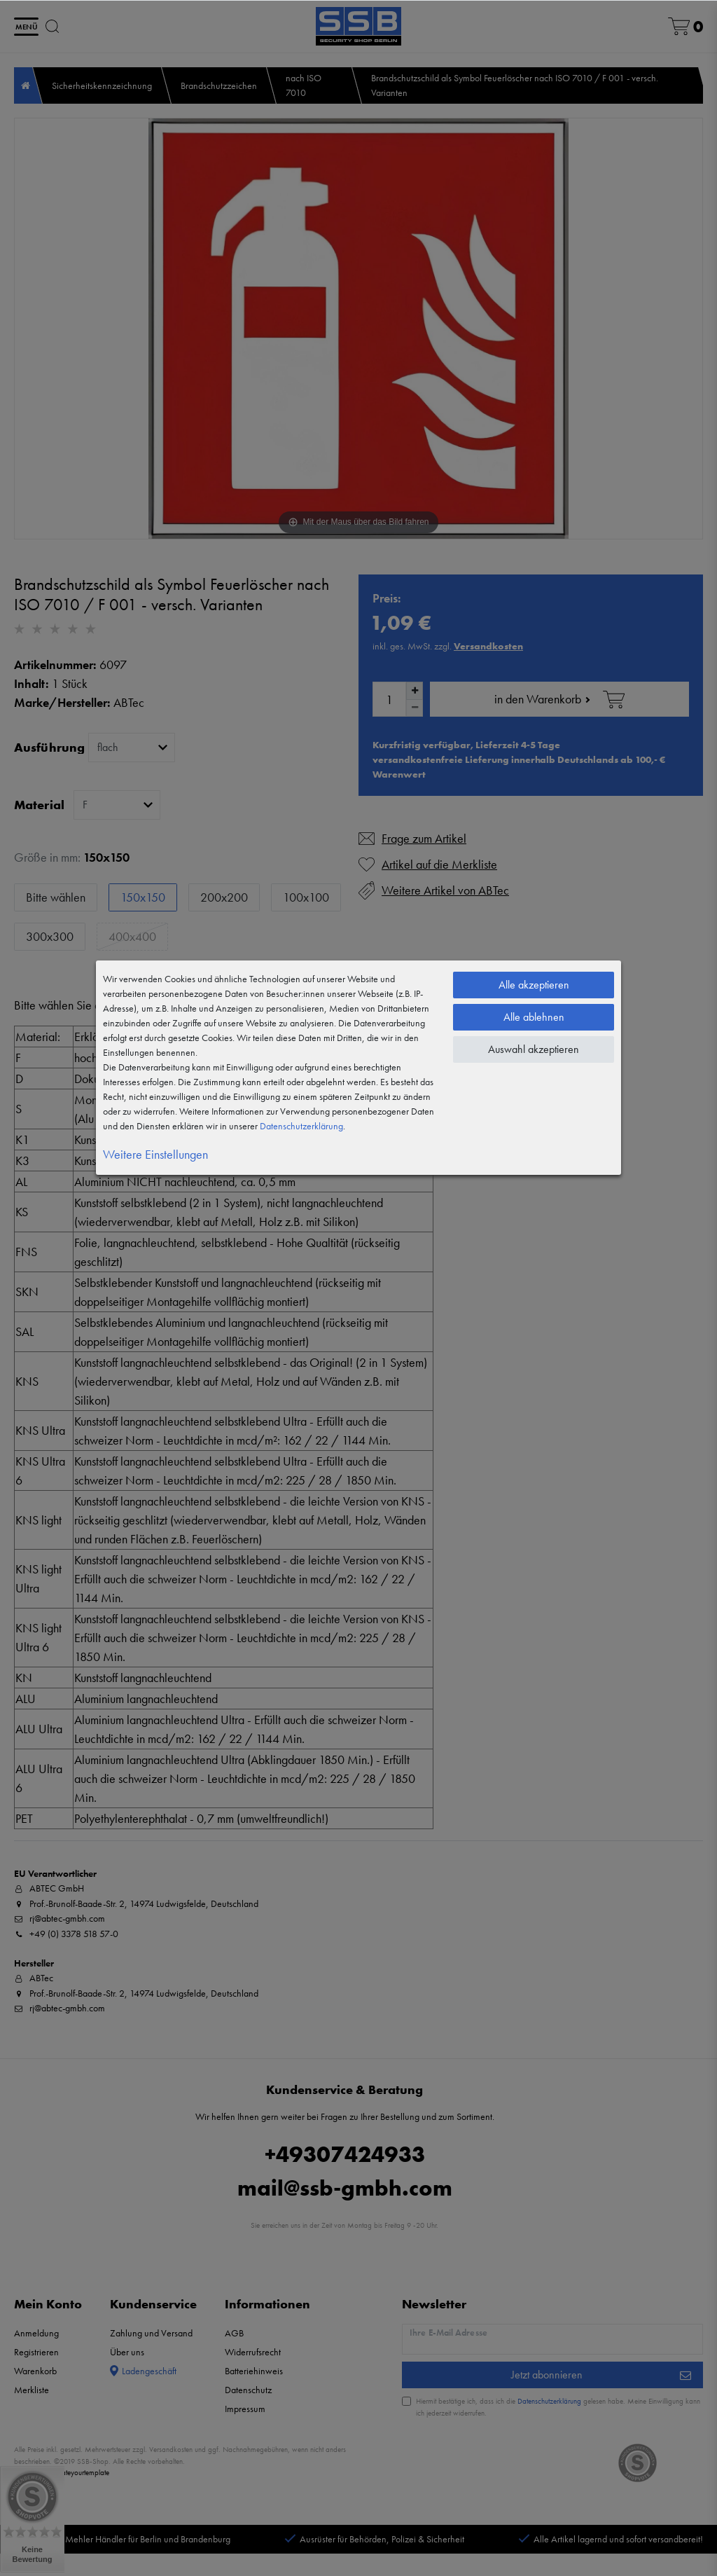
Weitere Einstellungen (155, 1154)
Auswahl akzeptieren (533, 1049)
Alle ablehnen (533, 1017)
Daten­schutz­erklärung (301, 1126)
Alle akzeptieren (534, 984)
